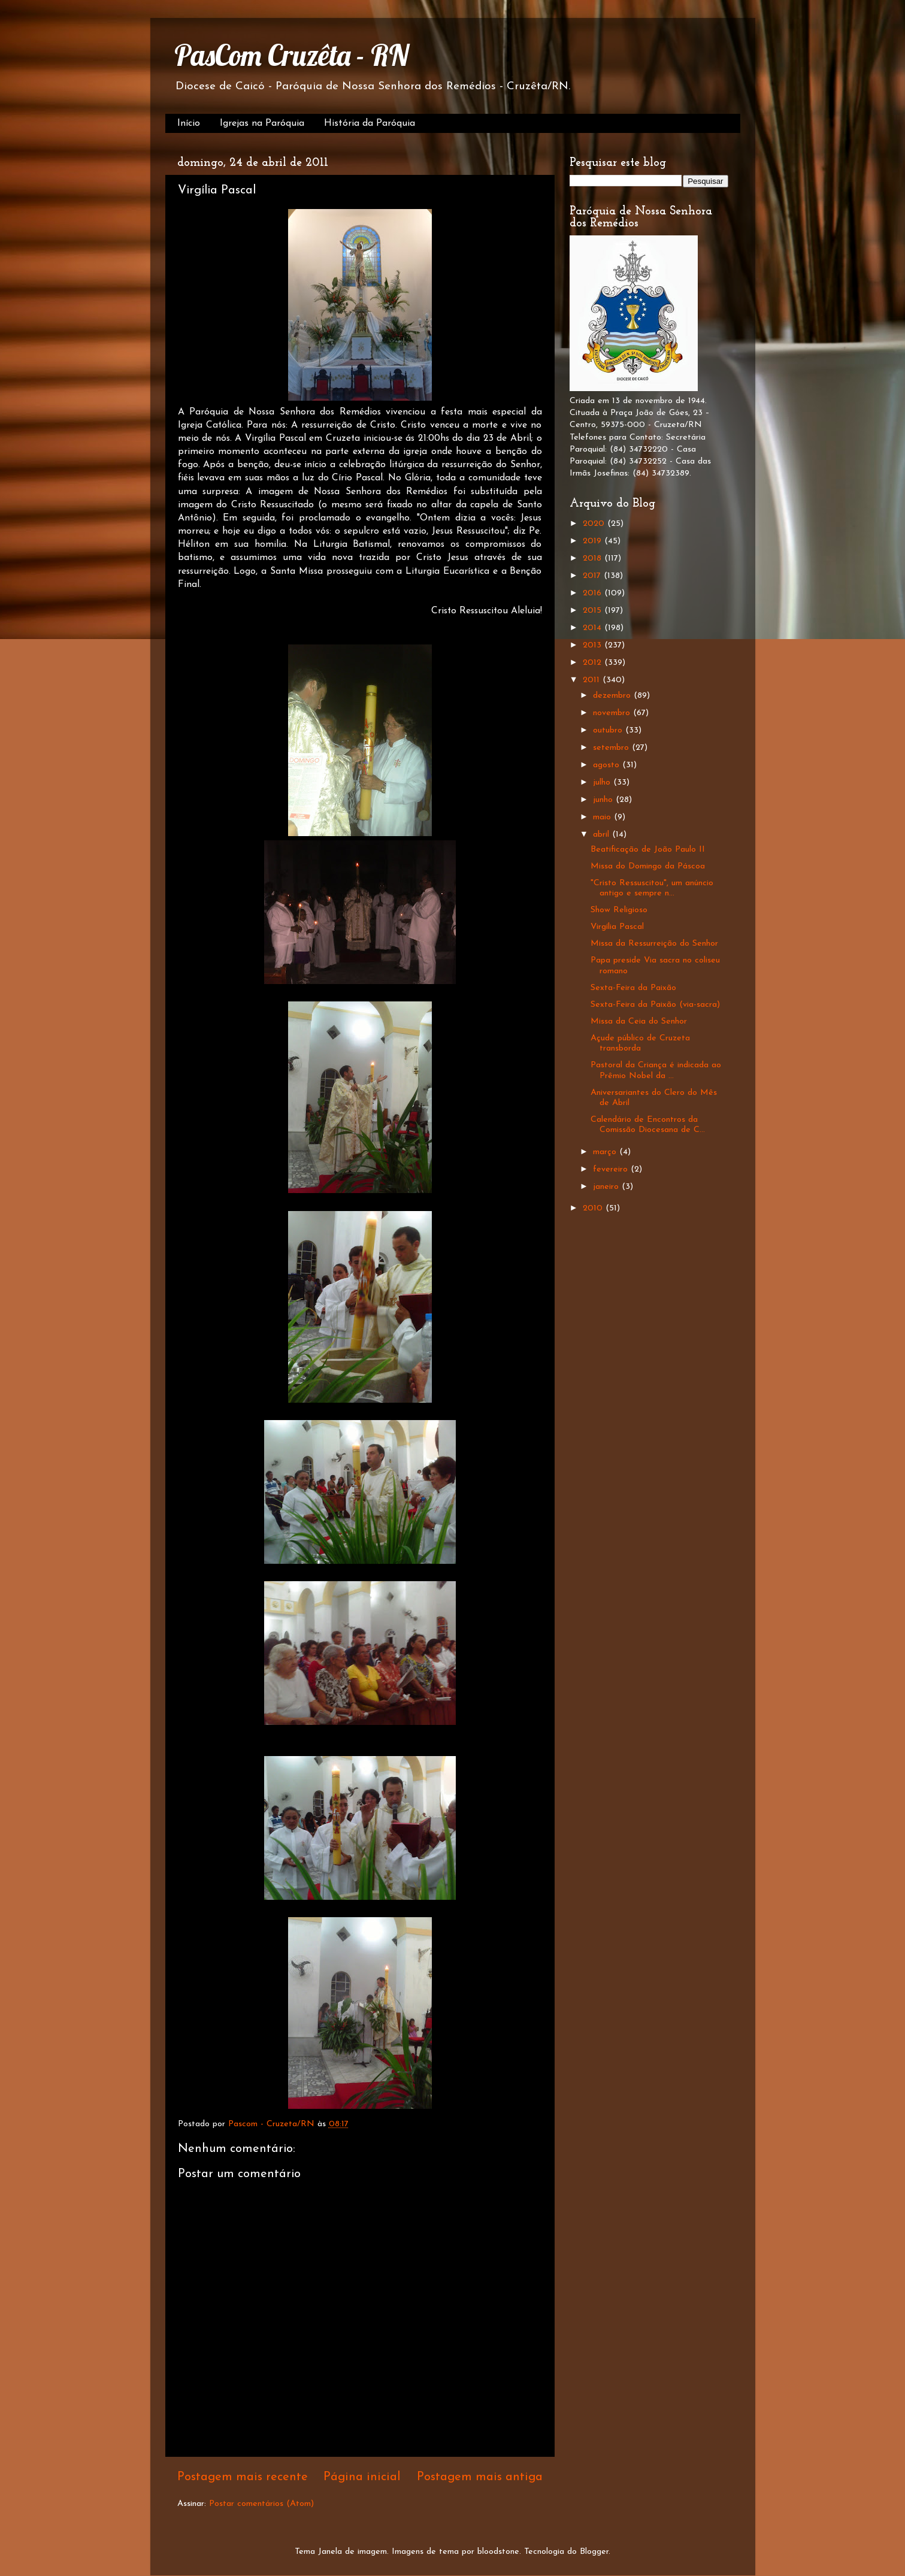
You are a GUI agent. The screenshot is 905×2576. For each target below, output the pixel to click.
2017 (593, 575)
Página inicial (362, 2477)
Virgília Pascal (617, 926)
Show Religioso (619, 910)
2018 (593, 558)
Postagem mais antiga (480, 2477)
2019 (593, 541)
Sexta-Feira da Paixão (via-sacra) (655, 1004)
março (606, 1152)
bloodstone (498, 2551)
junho (604, 799)
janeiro (607, 1186)
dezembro (613, 695)
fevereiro (612, 1169)
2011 (593, 680)
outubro (609, 730)
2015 (593, 610)
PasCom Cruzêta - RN (291, 55)
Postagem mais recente (242, 2477)
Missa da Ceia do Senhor (639, 1021)
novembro (613, 713)
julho (603, 782)
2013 (593, 645)
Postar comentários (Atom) (261, 2503)
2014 (593, 627)
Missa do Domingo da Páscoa (648, 866)
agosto (607, 765)
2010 (594, 1208)
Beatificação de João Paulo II (648, 849)
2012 (593, 662)
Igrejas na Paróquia (262, 123)
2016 (593, 593)
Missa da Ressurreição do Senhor (654, 943)
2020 (595, 523)
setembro (612, 747)
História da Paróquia (369, 123)
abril (602, 834)
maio (603, 817)
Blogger (594, 2551)
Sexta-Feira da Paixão (633, 987)
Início (188, 123)
